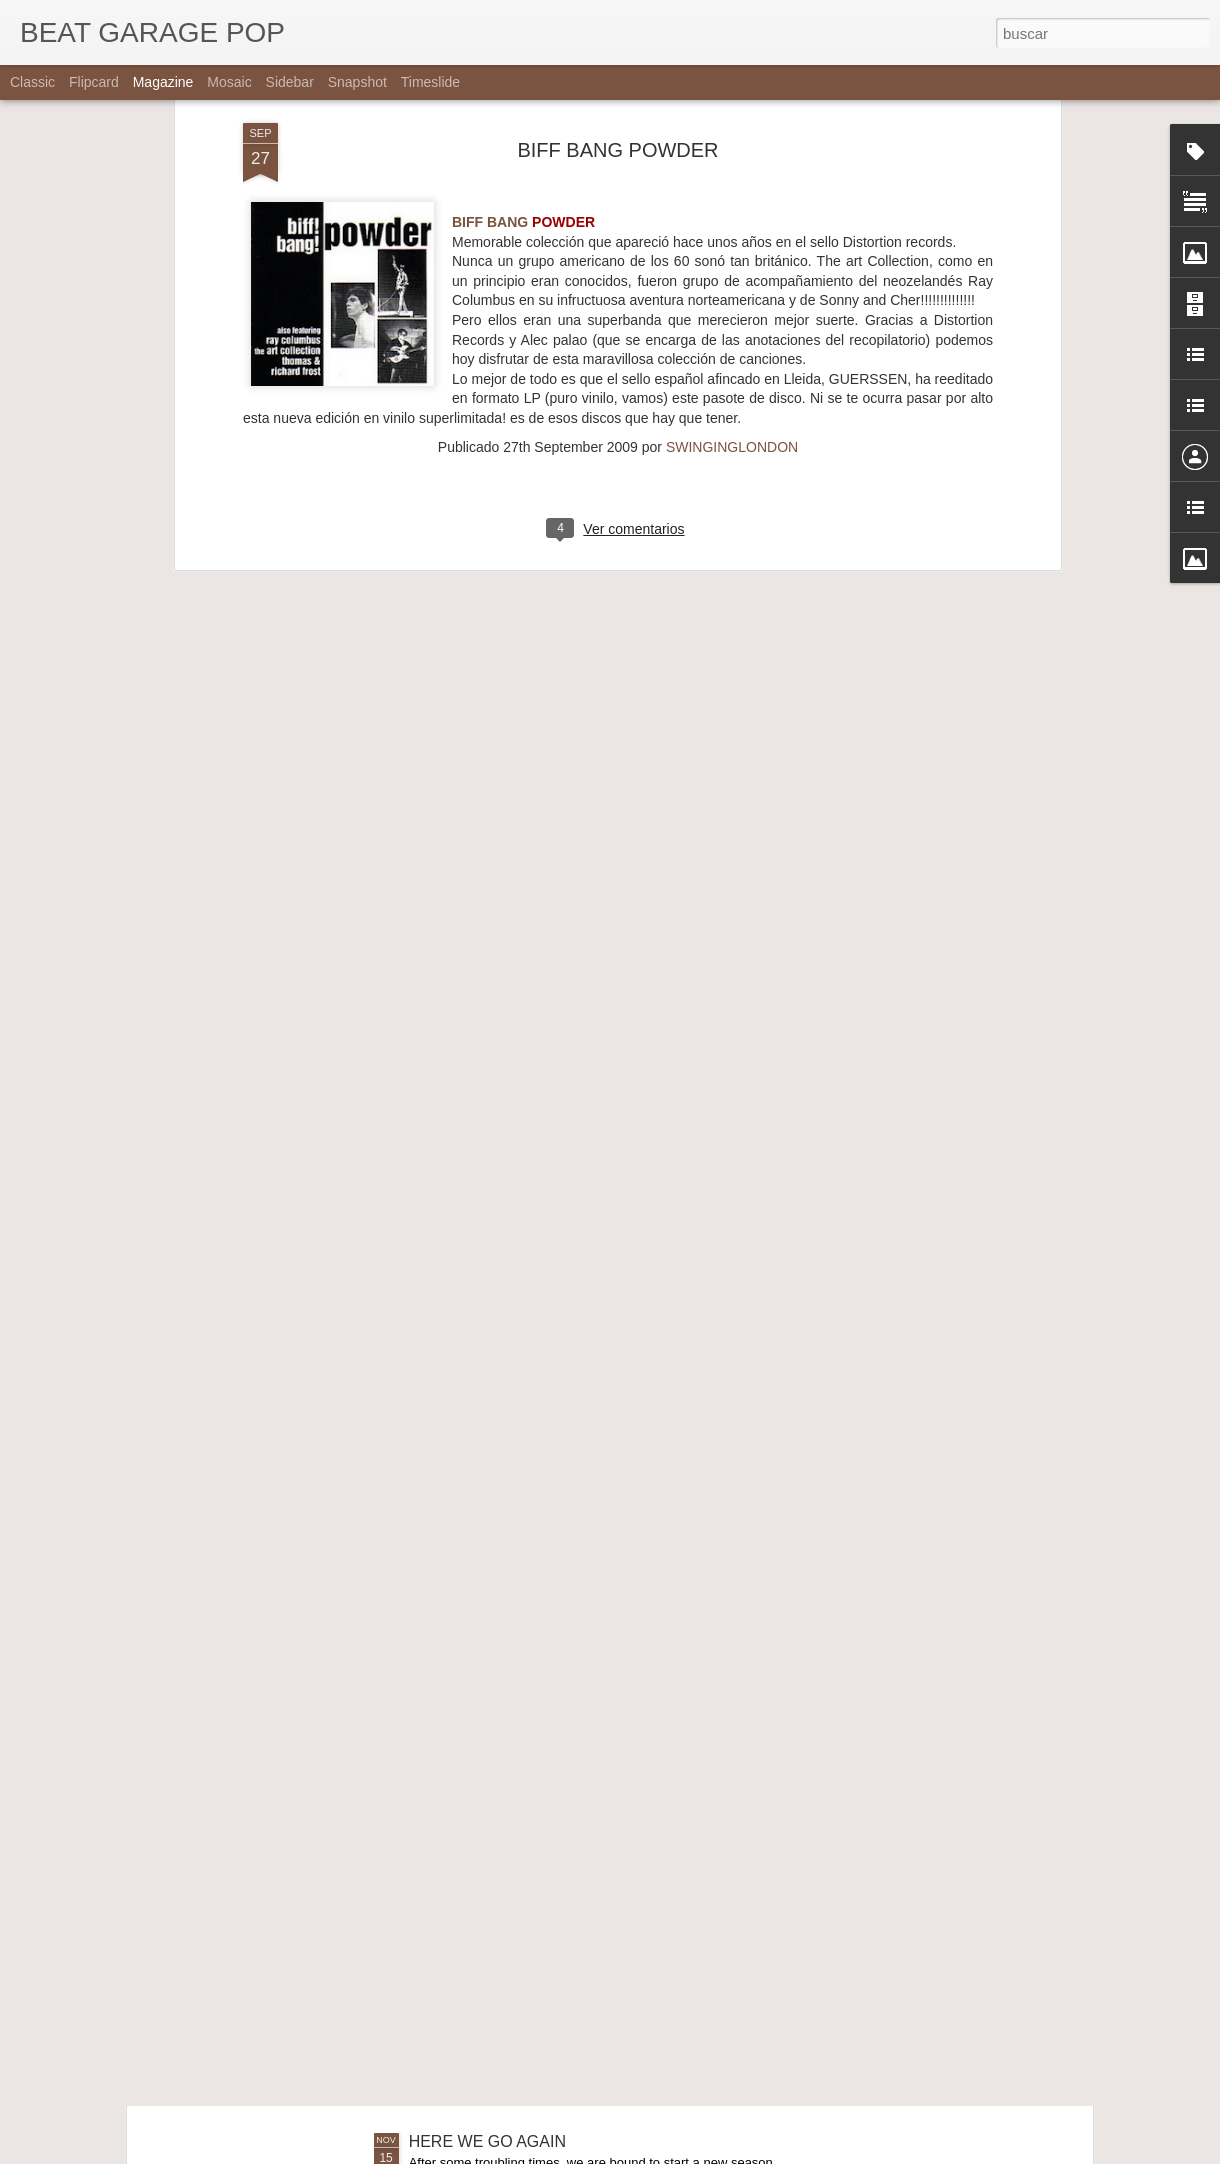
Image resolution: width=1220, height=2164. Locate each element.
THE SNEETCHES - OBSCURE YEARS (552, 1914)
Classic (32, 82)
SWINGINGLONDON (732, 225)
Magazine (163, 82)
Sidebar (290, 82)
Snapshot (357, 82)
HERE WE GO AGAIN (487, 2141)
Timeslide (430, 82)
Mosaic (229, 82)
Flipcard (94, 82)
